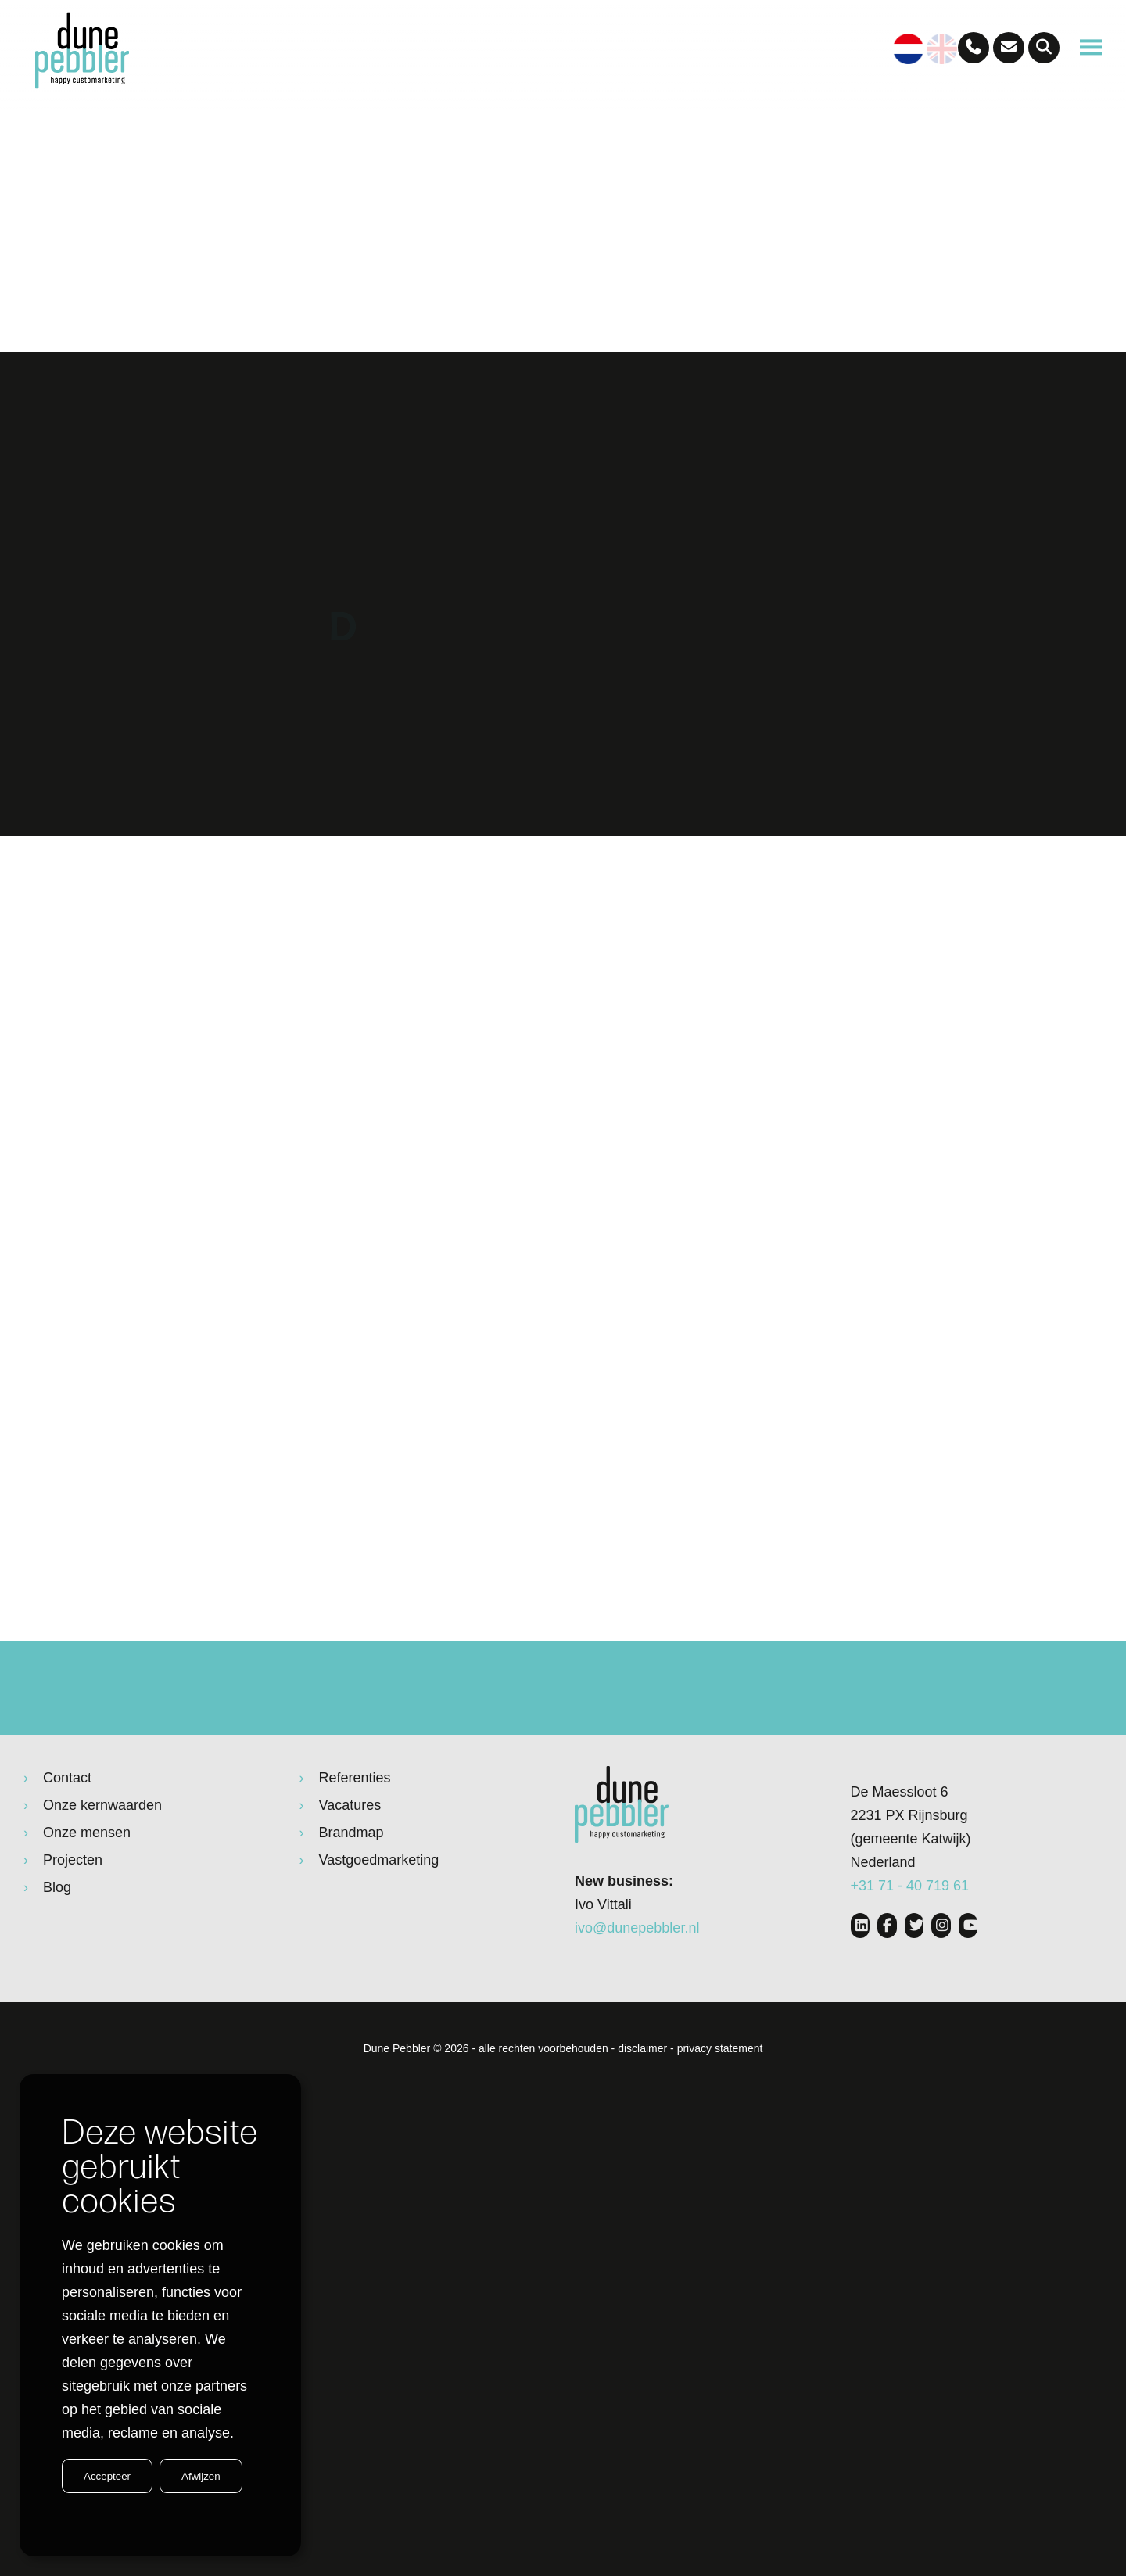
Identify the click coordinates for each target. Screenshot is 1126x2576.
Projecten (72, 1919)
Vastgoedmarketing (379, 1919)
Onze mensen (87, 1892)
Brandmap (351, 1892)
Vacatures (350, 1864)
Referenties (355, 1837)
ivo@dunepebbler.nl (637, 1987)
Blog (57, 1946)
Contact (67, 1837)
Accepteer (107, 2476)
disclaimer (642, 2107)
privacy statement (720, 2107)
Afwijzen (201, 2476)
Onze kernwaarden (102, 1864)
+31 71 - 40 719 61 (910, 1945)
